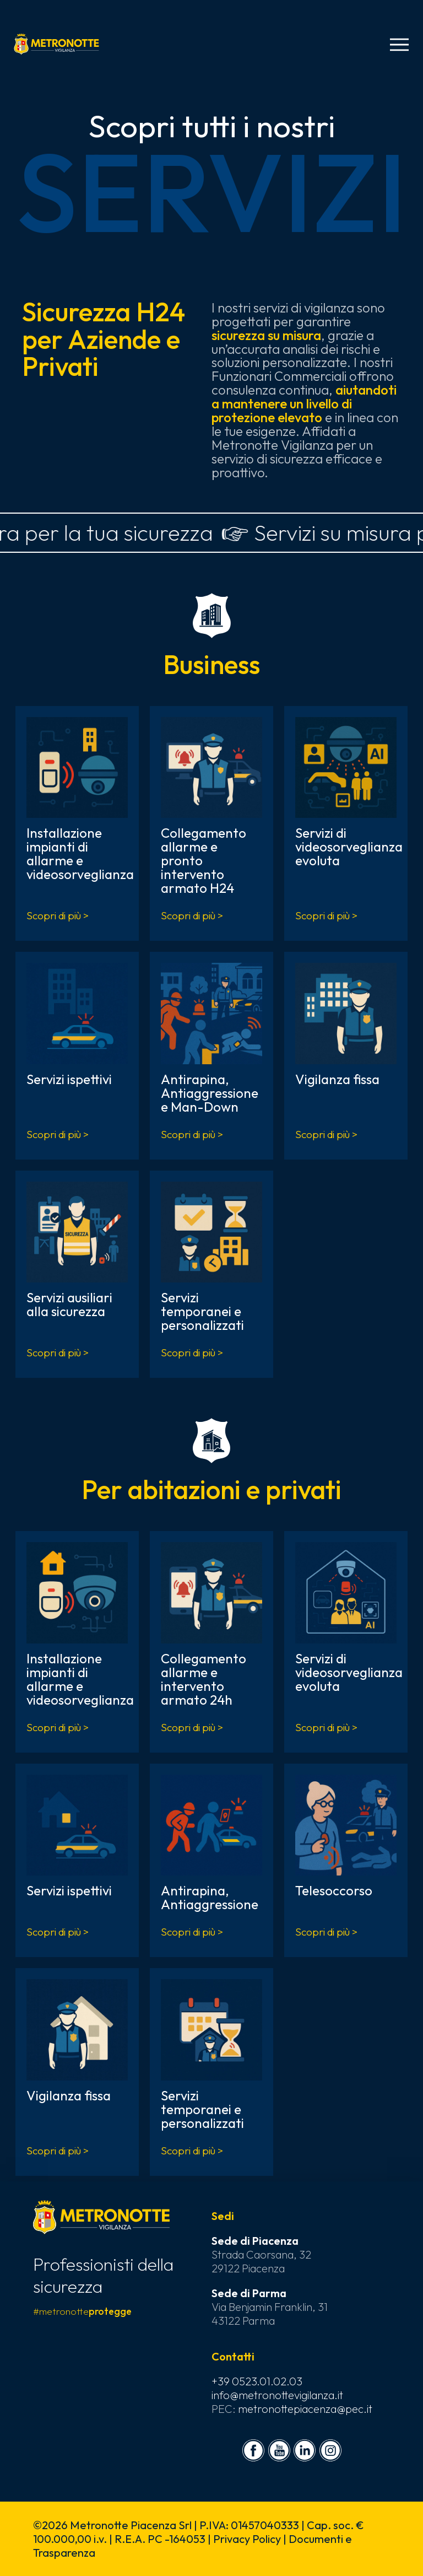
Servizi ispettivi (69, 1079)
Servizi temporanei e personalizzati (202, 1311)
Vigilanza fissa (337, 1079)
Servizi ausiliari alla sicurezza (69, 1304)
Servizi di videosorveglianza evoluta (349, 846)
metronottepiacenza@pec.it (305, 2409)
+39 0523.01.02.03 (257, 2381)
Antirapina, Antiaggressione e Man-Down (209, 1093)
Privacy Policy (247, 2539)
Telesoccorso (333, 1890)
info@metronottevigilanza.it (277, 2395)
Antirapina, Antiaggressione (209, 1897)
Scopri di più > (57, 915)
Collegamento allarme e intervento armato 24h (203, 1679)
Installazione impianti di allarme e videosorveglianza (80, 853)
